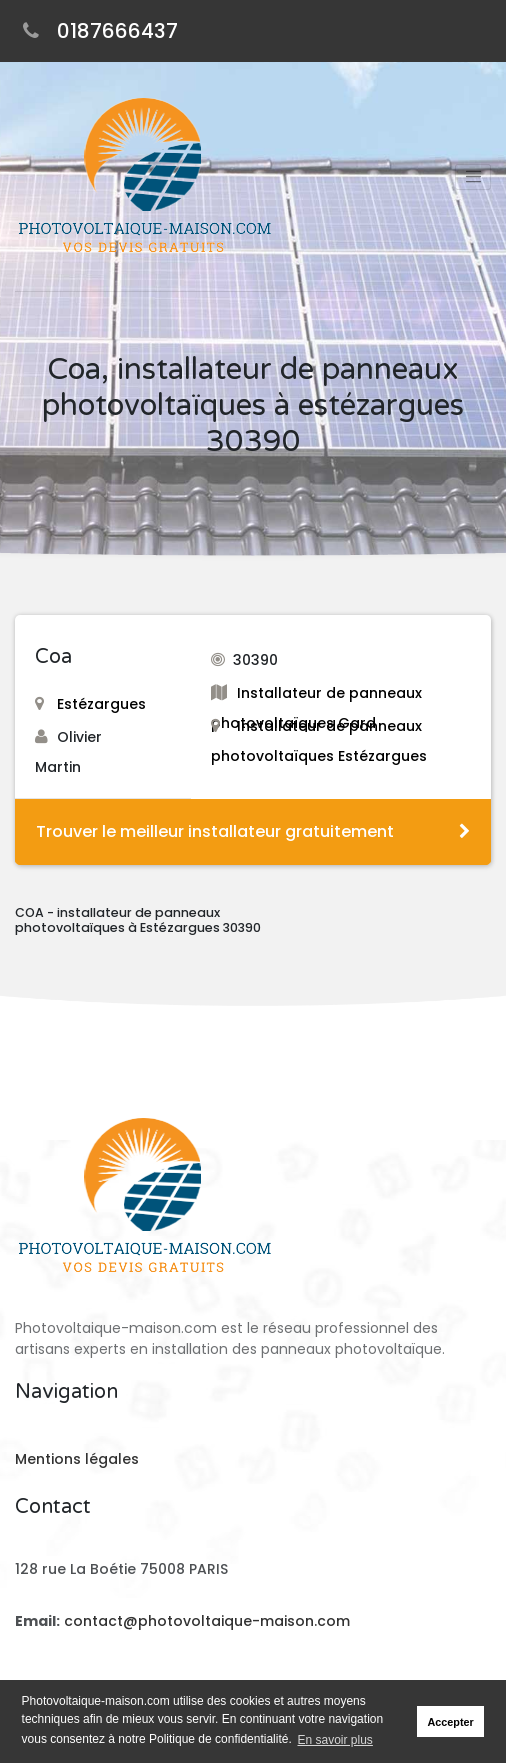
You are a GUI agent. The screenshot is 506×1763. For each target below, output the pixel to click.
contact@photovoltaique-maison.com (205, 1621)
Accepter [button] (451, 1722)
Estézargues (90, 704)
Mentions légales (77, 1459)
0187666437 (117, 31)
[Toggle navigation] (473, 177)
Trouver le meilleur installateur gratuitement (253, 831)
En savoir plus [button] (335, 1740)
